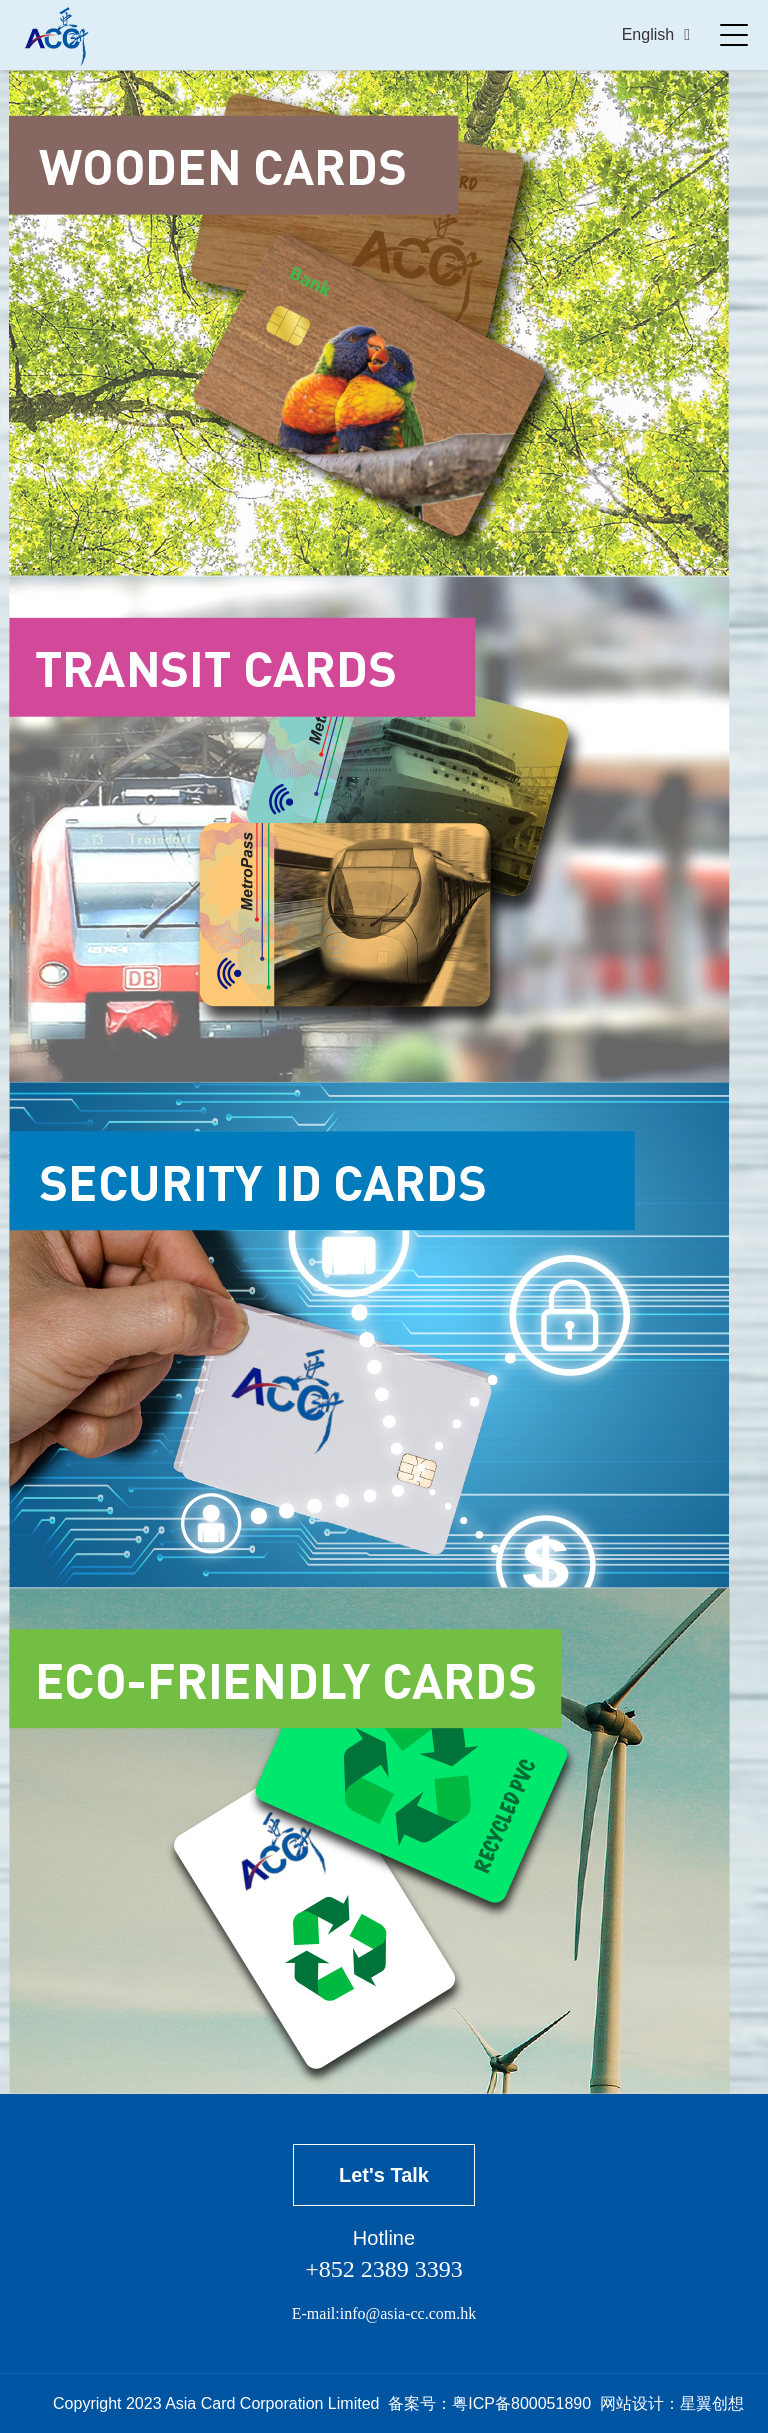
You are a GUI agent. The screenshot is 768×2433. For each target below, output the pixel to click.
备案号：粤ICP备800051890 (489, 2403)
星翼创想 (712, 2403)
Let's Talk (384, 2175)
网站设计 (632, 2403)
